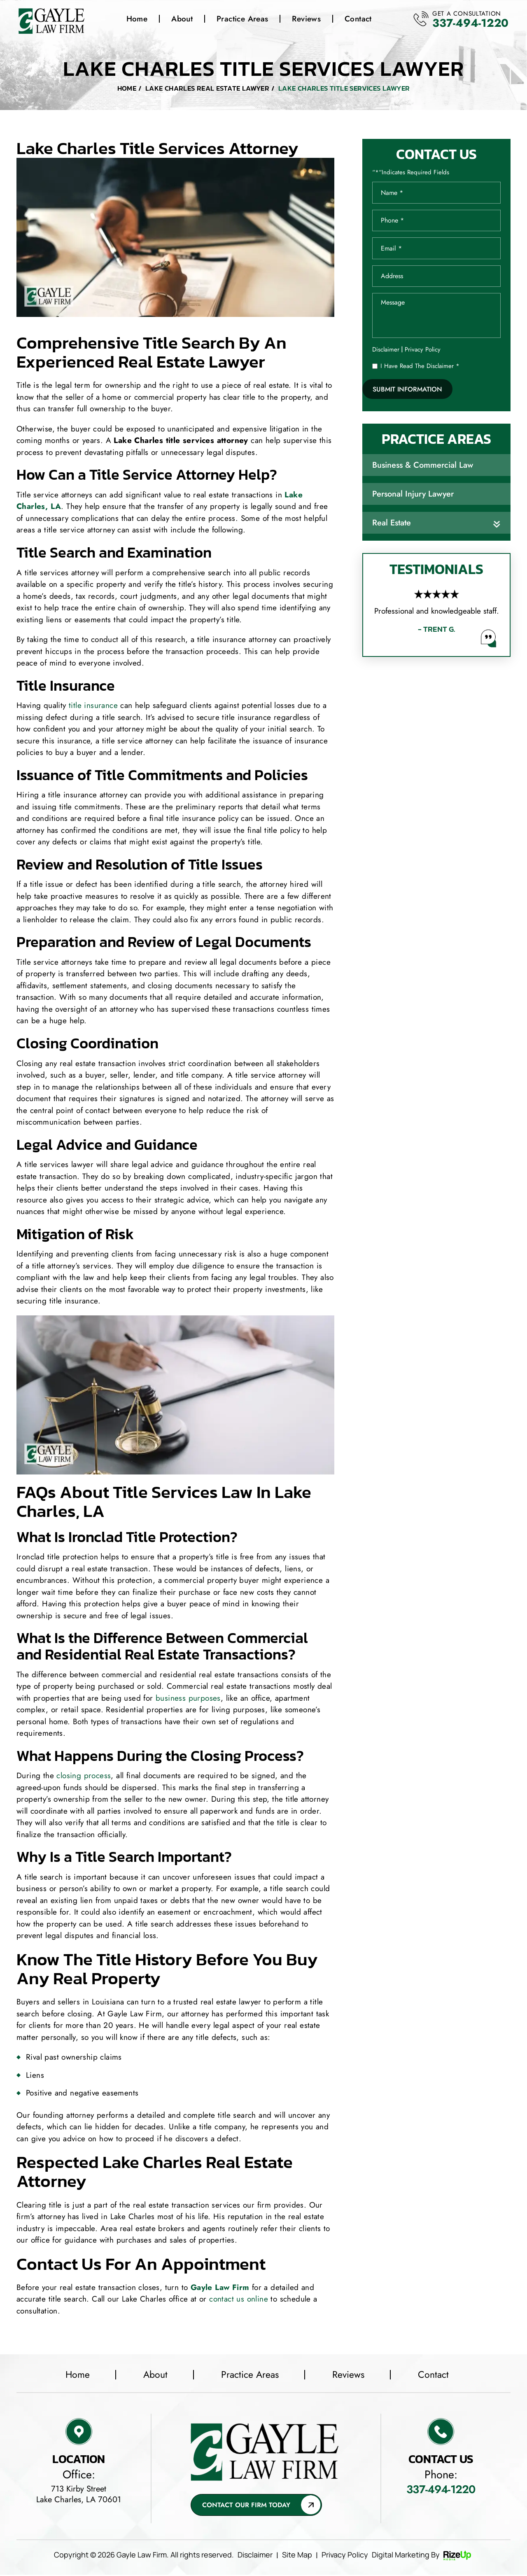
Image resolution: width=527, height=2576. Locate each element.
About (182, 19)
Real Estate (392, 525)
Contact (358, 19)
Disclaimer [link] (255, 2556)
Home (137, 19)
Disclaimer (385, 351)
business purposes (188, 1698)
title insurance (93, 705)
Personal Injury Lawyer (413, 496)
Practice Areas (242, 19)
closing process (83, 1775)
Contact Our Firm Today (246, 2506)
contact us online (238, 2299)
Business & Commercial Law (423, 467)
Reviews (306, 19)
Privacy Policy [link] (345, 2556)
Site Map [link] (297, 2556)
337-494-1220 (468, 23)
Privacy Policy (423, 351)
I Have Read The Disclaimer (419, 367)
